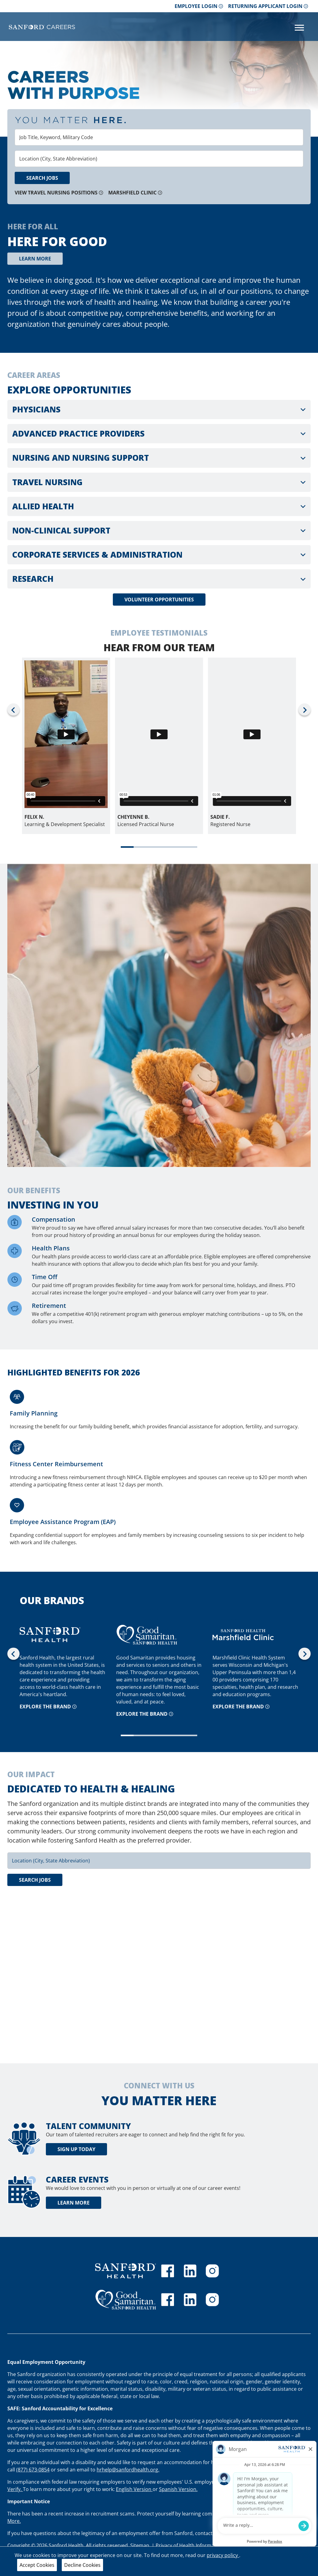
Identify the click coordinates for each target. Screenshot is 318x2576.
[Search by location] (159, 158)
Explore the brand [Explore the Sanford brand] (48, 1706)
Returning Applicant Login (268, 6)
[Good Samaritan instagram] (212, 2300)
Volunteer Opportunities (159, 599)
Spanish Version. (178, 2489)
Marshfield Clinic (135, 192)
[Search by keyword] (159, 137)
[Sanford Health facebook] (167, 2271)
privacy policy (223, 2555)
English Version (134, 2489)
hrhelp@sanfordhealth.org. (128, 2469)
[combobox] (159, 137)
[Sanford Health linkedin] (190, 2271)
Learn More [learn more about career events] (73, 2202)
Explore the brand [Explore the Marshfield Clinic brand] (241, 1706)
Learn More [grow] (35, 258)
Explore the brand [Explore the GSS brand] (144, 1714)
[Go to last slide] (13, 709)
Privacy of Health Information (190, 2545)
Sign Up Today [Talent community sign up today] (76, 2149)
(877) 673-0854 (33, 2469)
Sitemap (139, 2545)
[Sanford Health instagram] (212, 2271)
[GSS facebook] (167, 2299)
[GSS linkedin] (190, 2299)
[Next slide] (304, 709)
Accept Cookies (37, 2565)
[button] (159, 409)
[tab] (127, 847)
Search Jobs (42, 178)
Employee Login (199, 6)
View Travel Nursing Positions (59, 192)
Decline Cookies (82, 2565)
